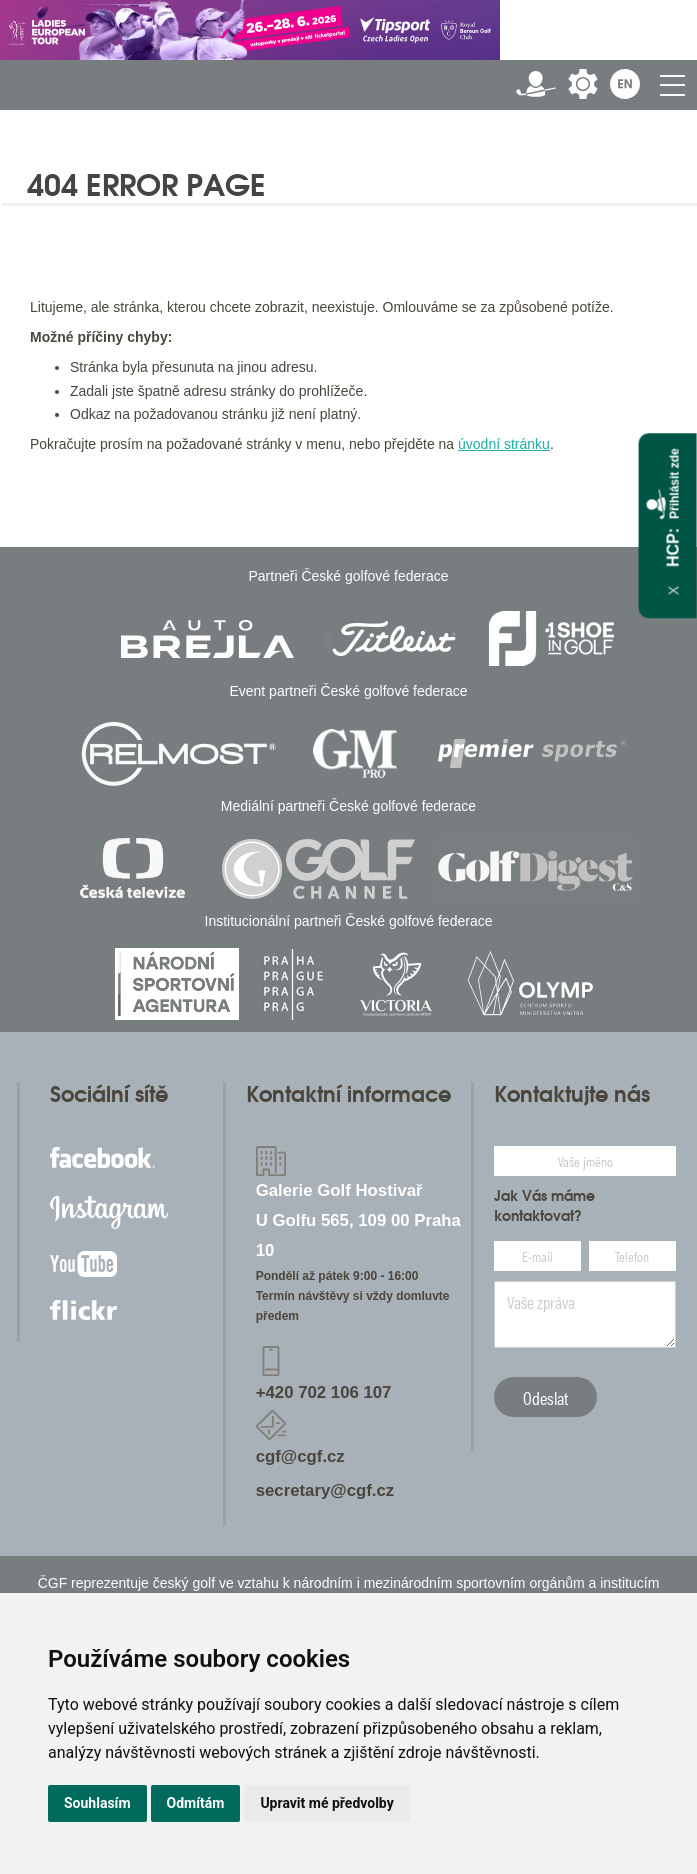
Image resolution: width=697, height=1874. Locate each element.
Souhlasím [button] (97, 1803)
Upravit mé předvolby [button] (326, 1803)
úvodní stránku (504, 444)
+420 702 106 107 (324, 1392)
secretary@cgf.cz (325, 1490)
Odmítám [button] (196, 1803)
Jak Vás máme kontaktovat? (544, 1206)
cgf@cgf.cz (300, 1456)
